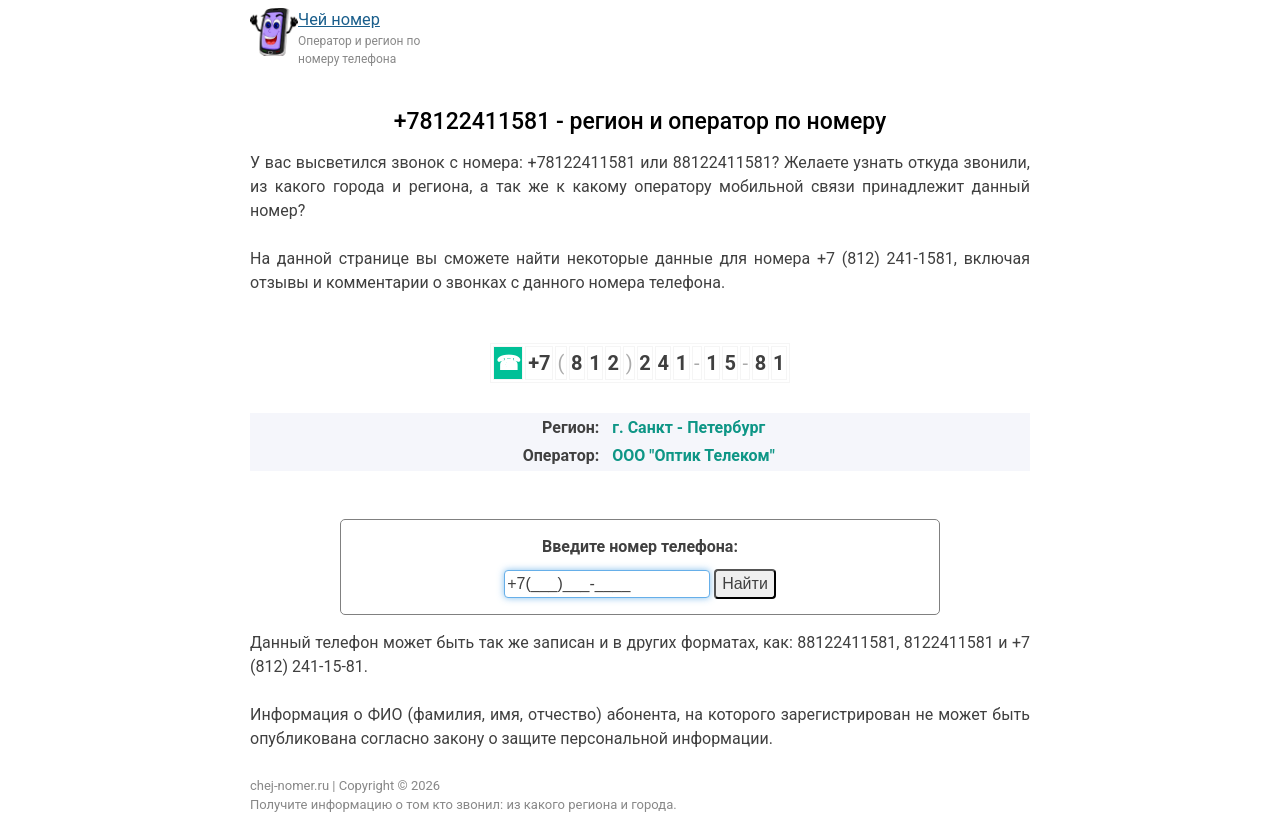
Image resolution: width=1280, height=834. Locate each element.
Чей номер (339, 19)
